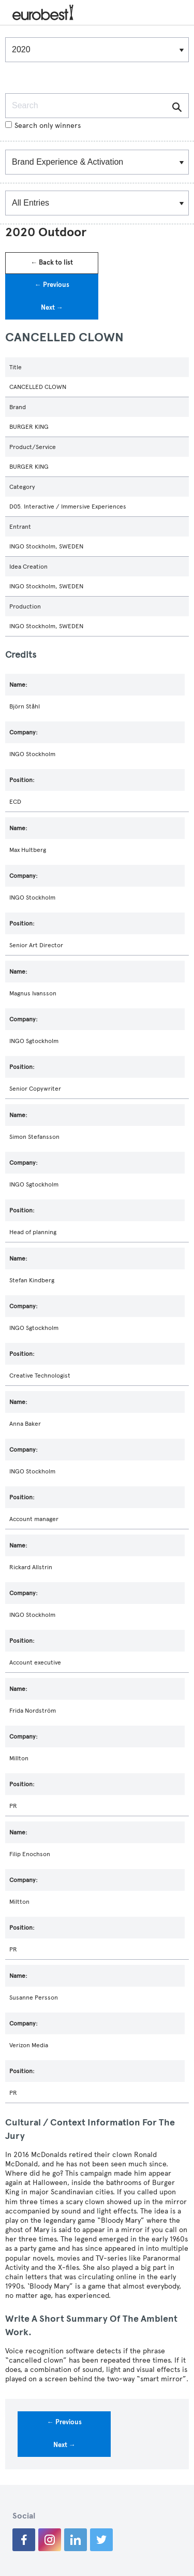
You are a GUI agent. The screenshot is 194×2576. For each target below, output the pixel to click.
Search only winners (43, 125)
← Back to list (52, 262)
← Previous (52, 285)
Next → (52, 307)
